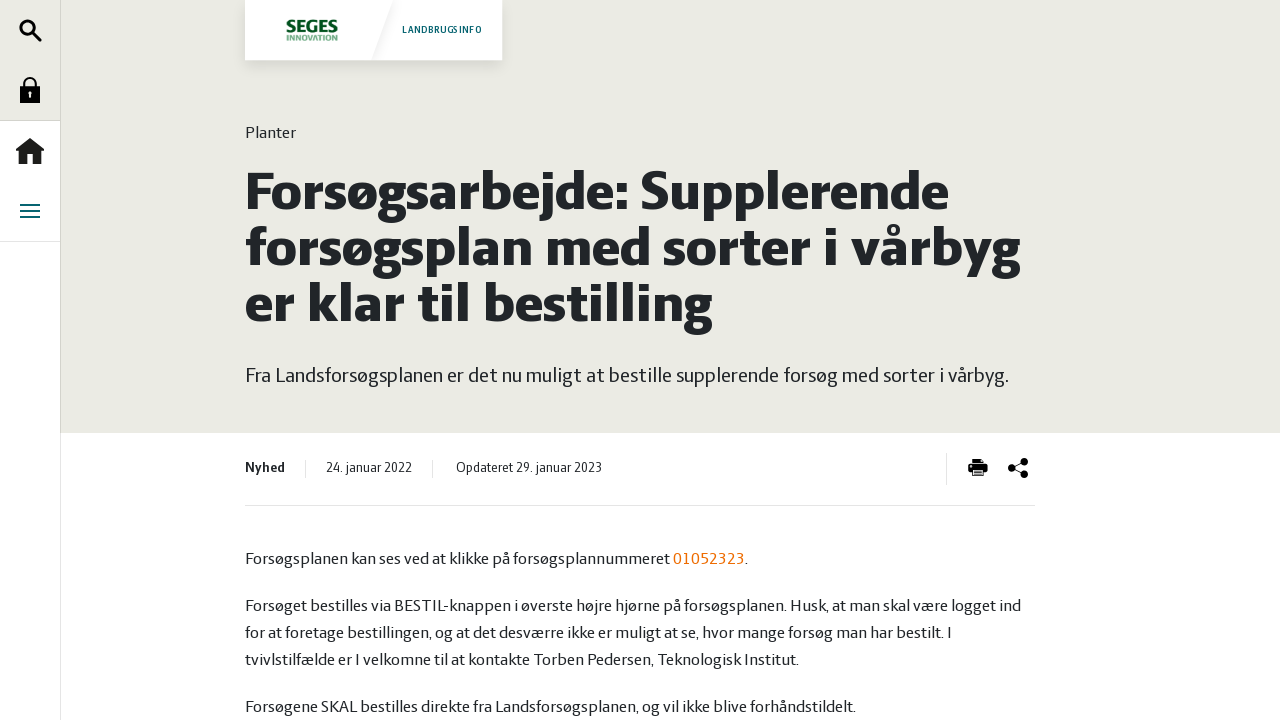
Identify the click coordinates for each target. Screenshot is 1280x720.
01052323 (709, 559)
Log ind (35, 90)
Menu (35, 211)
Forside (35, 151)
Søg (35, 30)
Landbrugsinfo (373, 29)
